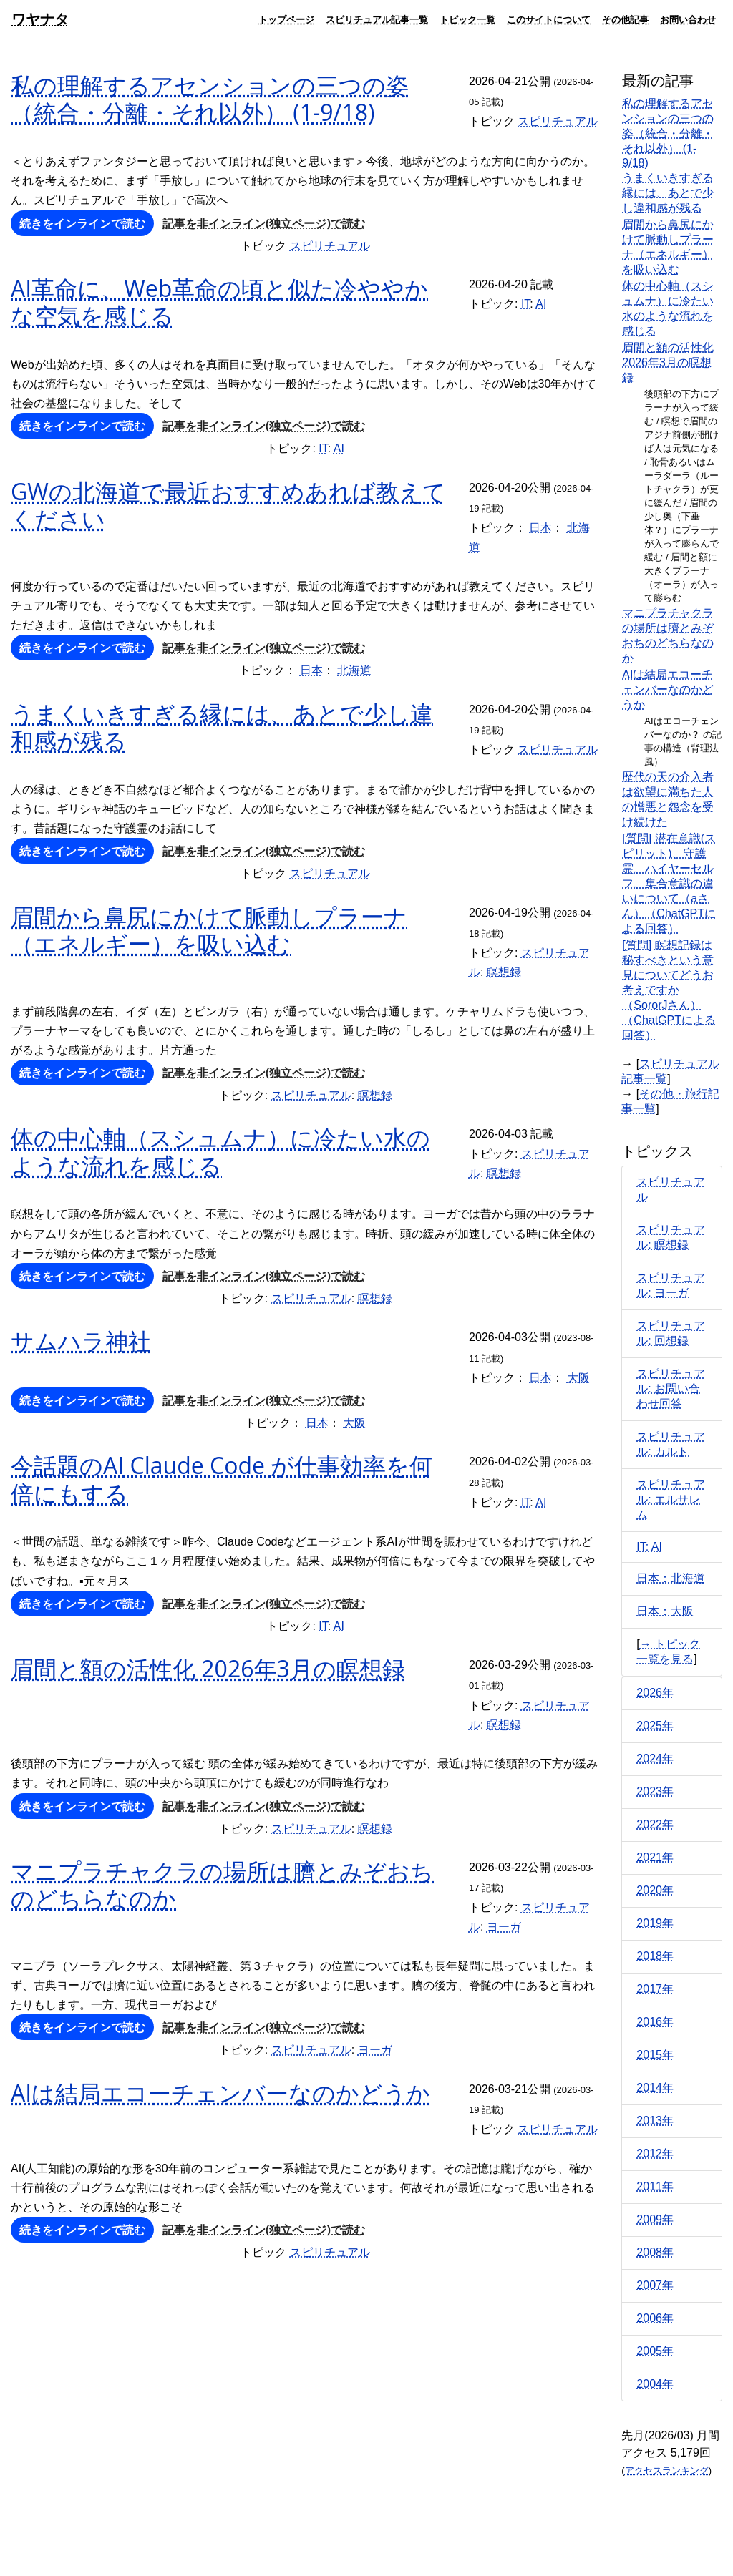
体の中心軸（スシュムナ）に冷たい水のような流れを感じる (220, 1151)
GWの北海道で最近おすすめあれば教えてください (228, 505)
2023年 (655, 1791)
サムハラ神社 (81, 1340)
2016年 (655, 2022)
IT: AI (649, 1547)
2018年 (655, 1956)
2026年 (655, 1693)
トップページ (286, 19)
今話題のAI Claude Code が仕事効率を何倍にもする (221, 1479)
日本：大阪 (665, 1611)
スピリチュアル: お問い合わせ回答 (670, 1388)
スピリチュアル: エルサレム (670, 1499)
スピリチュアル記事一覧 (377, 19)
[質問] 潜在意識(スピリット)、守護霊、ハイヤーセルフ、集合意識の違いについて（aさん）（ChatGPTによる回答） (669, 883)
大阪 (578, 1378)
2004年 (655, 2384)
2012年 (655, 2153)
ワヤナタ (40, 19)
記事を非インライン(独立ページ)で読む (263, 223)
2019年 (655, 1923)
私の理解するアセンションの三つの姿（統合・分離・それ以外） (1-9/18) (210, 98)
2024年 (655, 1758)
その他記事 (625, 19)
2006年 (655, 2318)
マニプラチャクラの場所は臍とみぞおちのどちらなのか (222, 1884)
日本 (540, 528)
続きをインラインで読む (82, 223)
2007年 (655, 2285)
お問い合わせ (688, 19)
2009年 (655, 2219)
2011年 (655, 2186)
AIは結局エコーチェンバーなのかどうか (220, 2092)
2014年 (655, 2088)
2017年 (655, 1989)
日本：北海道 (670, 1578)
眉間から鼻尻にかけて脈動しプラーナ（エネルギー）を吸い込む (209, 930)
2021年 (655, 1857)
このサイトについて (549, 19)
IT (525, 304)
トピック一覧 (467, 19)
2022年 (655, 1824)
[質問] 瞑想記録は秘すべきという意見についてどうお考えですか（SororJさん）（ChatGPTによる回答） (669, 990)
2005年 (655, 2351)
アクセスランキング (667, 2470)
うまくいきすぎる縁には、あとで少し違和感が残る (222, 727)
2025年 (655, 1725)
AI (540, 304)
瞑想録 (504, 972)
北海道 (354, 670)
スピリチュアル (558, 121)
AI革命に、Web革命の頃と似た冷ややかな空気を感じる (219, 302)
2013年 (655, 2120)
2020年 (655, 1890)
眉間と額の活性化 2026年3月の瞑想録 (208, 1668)
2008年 (655, 2252)
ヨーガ (504, 1927)
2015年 (655, 2055)
